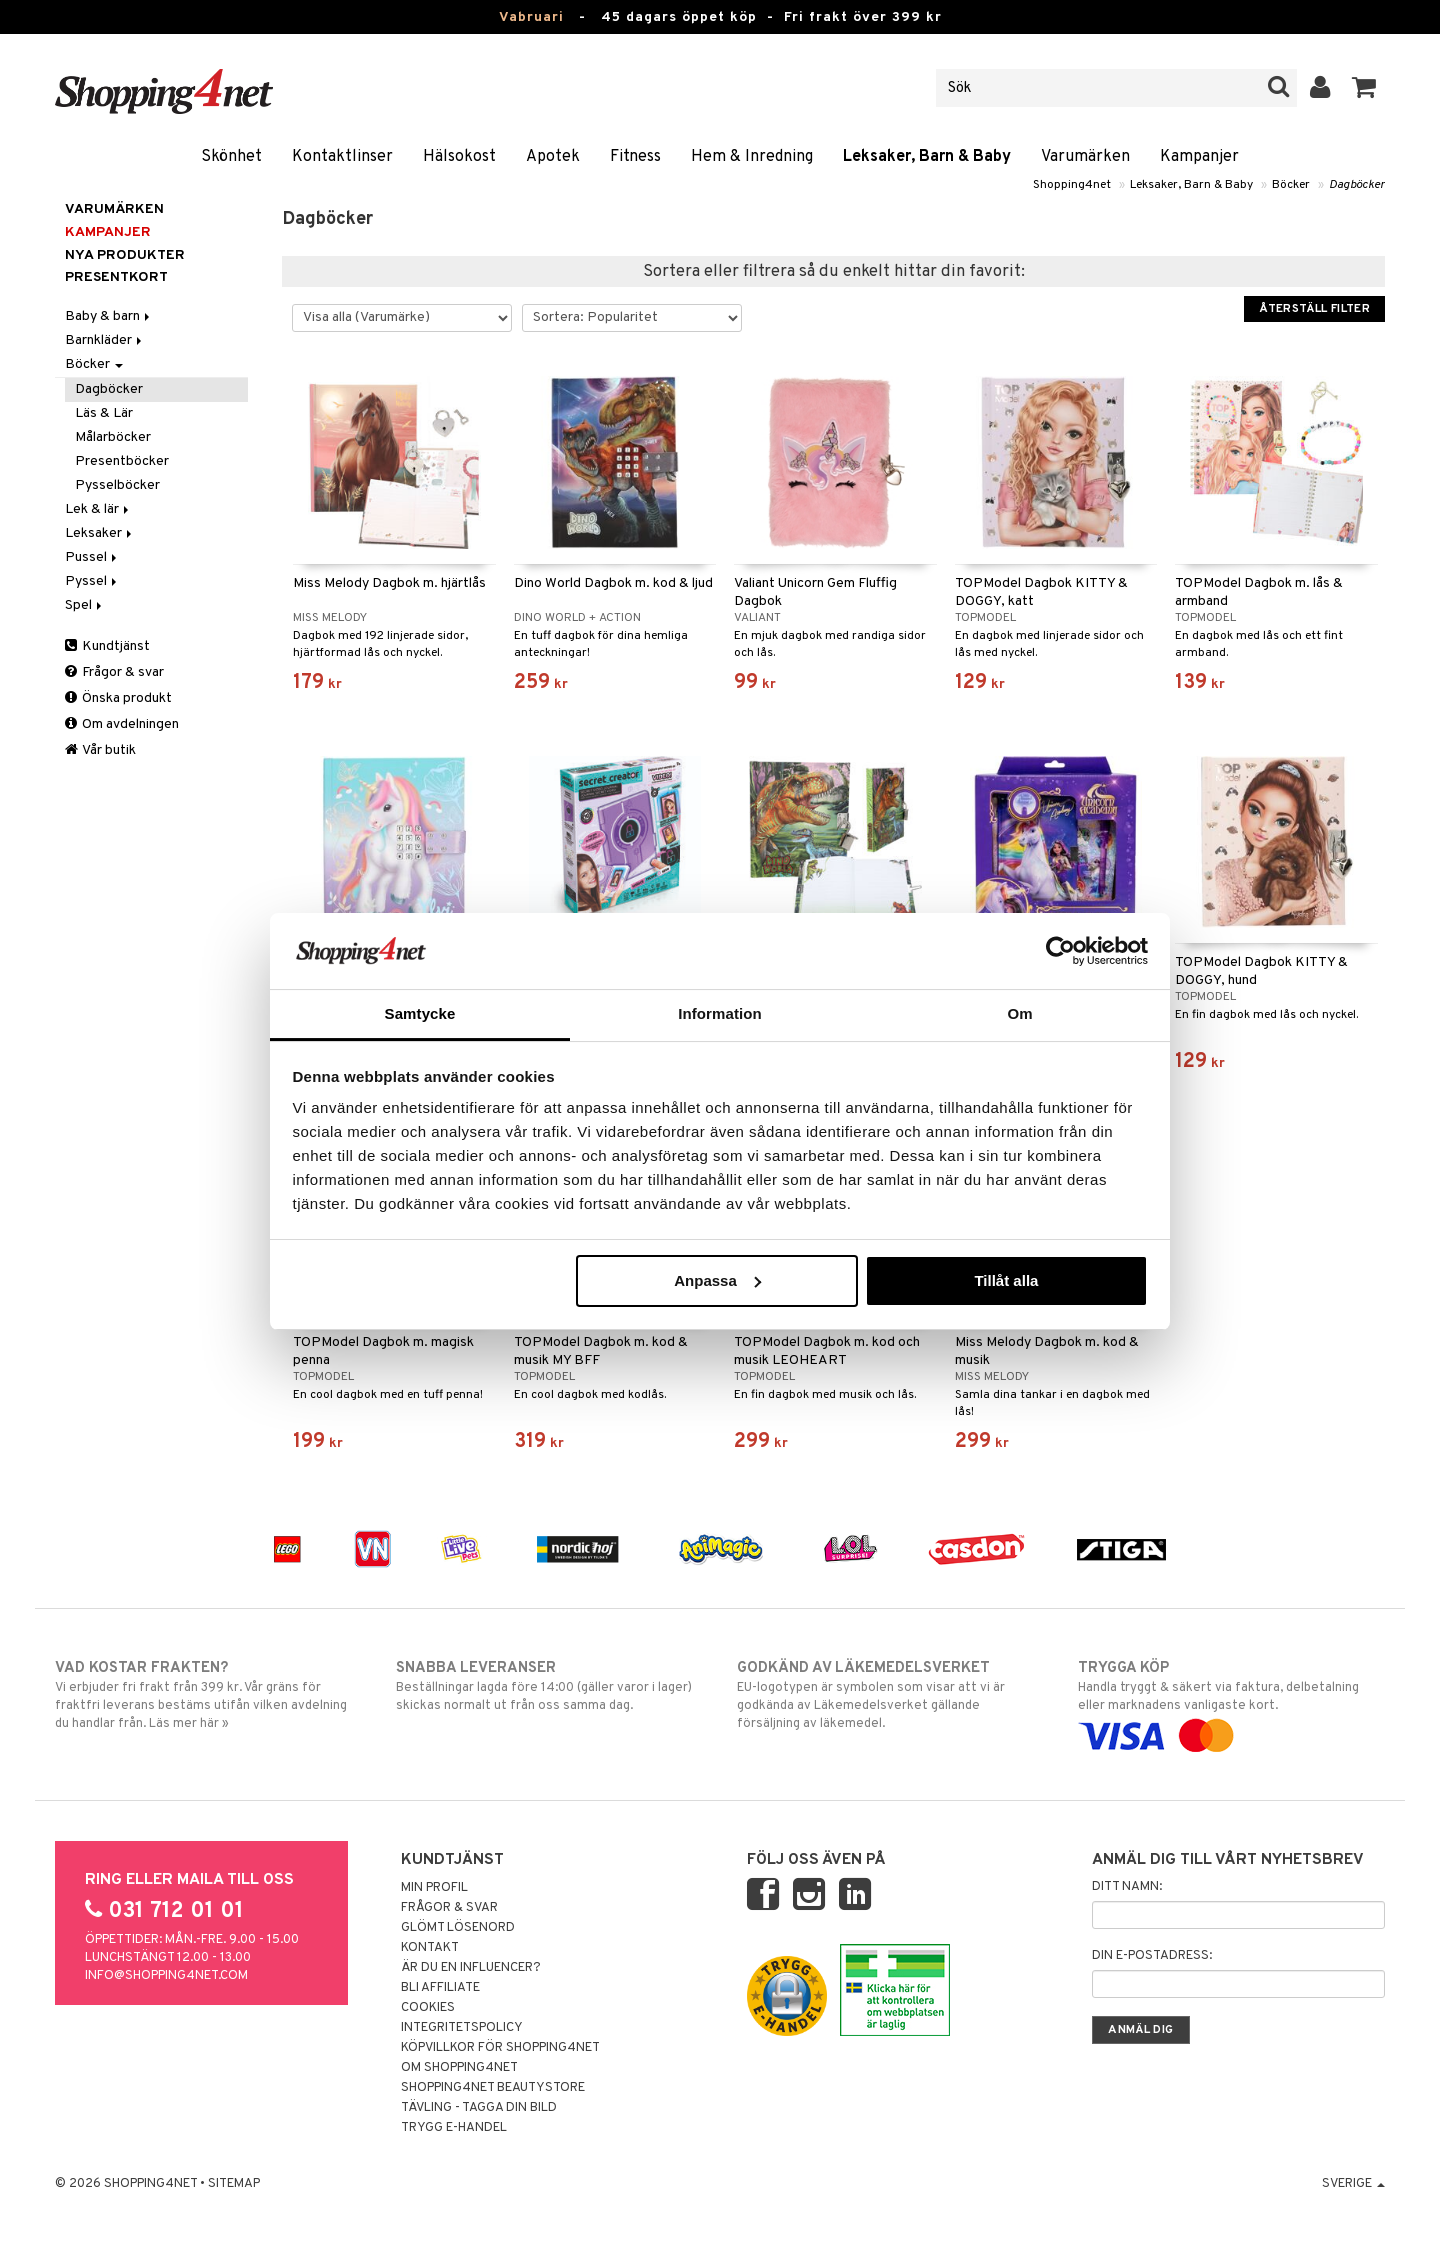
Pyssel (92, 581)
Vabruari (531, 17)
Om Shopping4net (459, 2068)
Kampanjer (1199, 157)
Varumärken (1085, 157)
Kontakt (430, 1948)
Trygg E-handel (454, 2128)
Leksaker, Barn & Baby (927, 157)
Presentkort (116, 277)
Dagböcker (1357, 185)
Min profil (434, 1888)
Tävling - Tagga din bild (479, 2108)
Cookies (428, 2008)
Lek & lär (98, 509)
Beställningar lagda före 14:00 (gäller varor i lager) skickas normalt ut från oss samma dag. (549, 1686)
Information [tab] (720, 1013)
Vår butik (100, 750)
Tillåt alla (1006, 1280)
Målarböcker (113, 437)
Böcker (1291, 185)
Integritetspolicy (462, 2028)
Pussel (92, 557)
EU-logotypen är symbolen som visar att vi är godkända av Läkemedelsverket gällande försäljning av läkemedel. (890, 1695)
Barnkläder (105, 340)
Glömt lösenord (458, 1928)
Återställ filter (1314, 309)
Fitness (635, 157)
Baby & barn (109, 316)
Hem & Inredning (752, 157)
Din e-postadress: (1152, 1956)
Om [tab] (1019, 1013)
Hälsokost (459, 157)
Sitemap (234, 2184)
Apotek (553, 157)
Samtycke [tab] (420, 1013)
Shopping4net (1072, 185)
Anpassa (717, 1280)
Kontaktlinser (342, 157)
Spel (85, 605)
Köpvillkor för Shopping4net (500, 2048)
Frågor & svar (114, 672)
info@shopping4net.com (166, 1976)
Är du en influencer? (471, 1968)
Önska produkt (118, 698)
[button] (1364, 88)
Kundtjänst (107, 646)
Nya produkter (125, 255)
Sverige (1353, 2184)
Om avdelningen (122, 724)
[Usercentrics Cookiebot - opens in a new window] (1060, 951)
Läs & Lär (104, 413)
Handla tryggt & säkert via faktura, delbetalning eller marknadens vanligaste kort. (1231, 1702)
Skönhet (231, 157)
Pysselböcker (117, 485)
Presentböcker (122, 461)
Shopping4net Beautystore (493, 2088)
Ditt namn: (1127, 1887)
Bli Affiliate (440, 1988)
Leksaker (100, 533)
